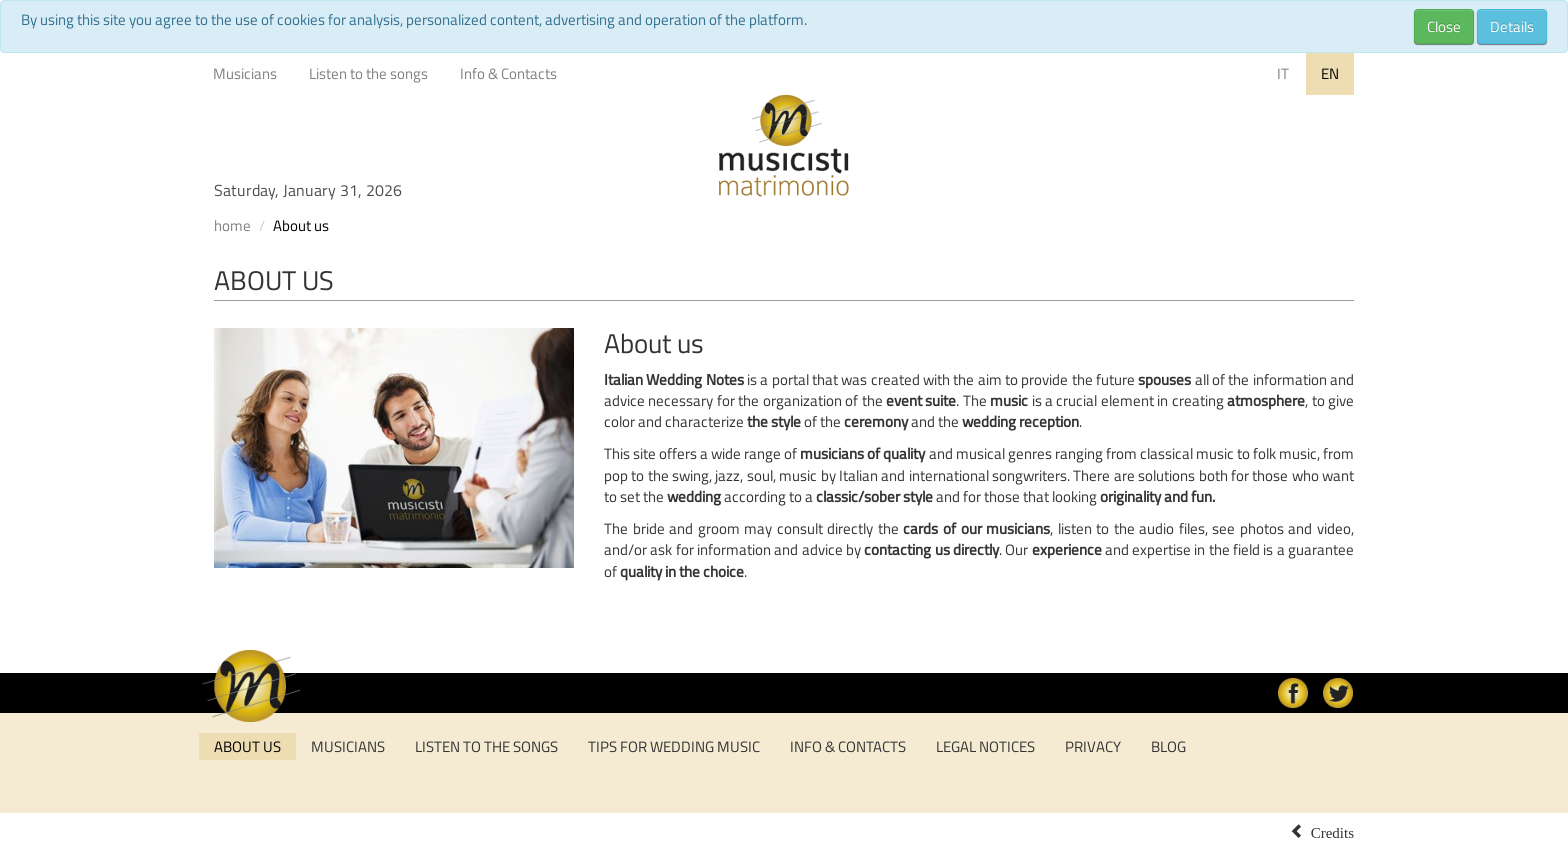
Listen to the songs (368, 73)
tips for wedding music (674, 746)
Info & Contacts (508, 73)
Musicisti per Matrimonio (784, 146)
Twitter (1338, 693)
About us (247, 746)
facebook (1293, 693)
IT (1283, 73)
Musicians (245, 73)
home (232, 225)
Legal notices (985, 746)
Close (1444, 26)
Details (1512, 26)
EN (1330, 73)
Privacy (1093, 746)
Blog (1168, 746)
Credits (1332, 831)
